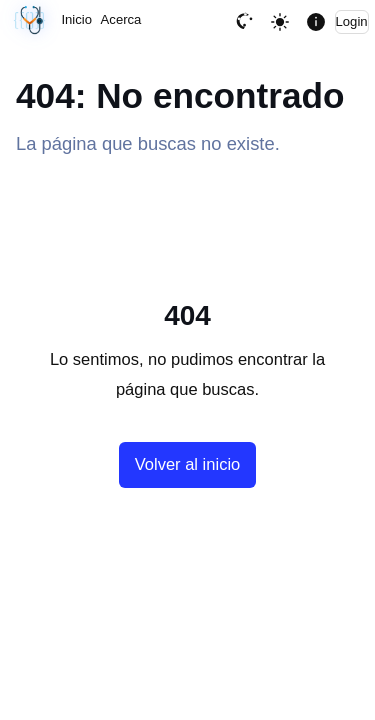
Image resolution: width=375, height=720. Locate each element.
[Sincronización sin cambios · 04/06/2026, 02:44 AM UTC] (30, 21)
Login (352, 21)
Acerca (121, 19)
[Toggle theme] (280, 21)
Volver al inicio (187, 464)
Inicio (76, 19)
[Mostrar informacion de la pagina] (315, 21)
